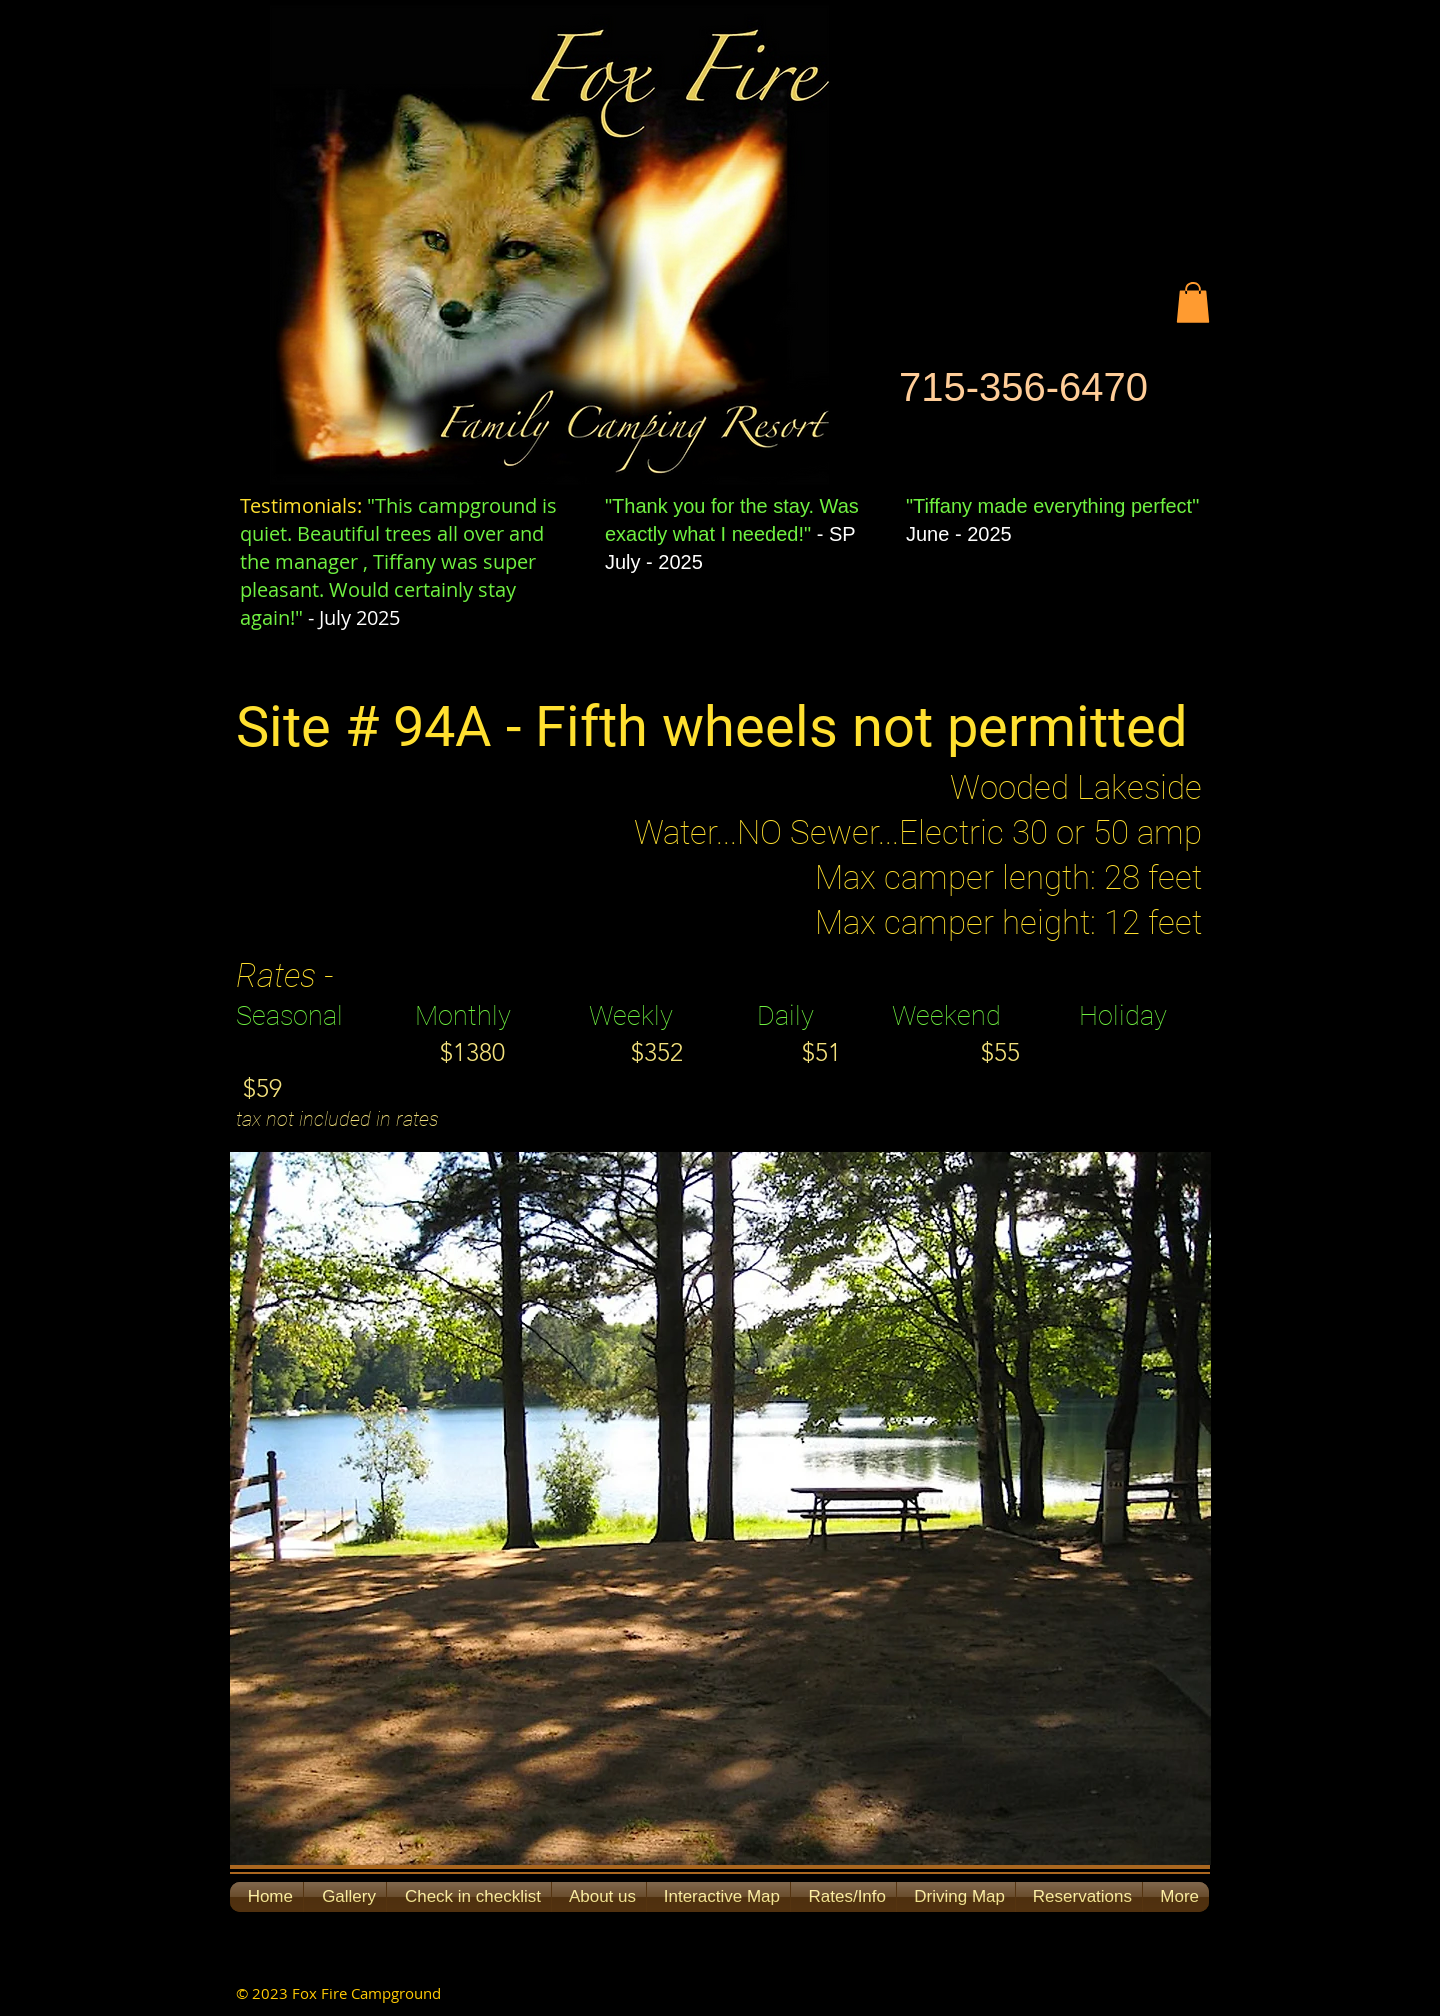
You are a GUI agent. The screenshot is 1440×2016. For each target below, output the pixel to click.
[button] (1193, 302)
